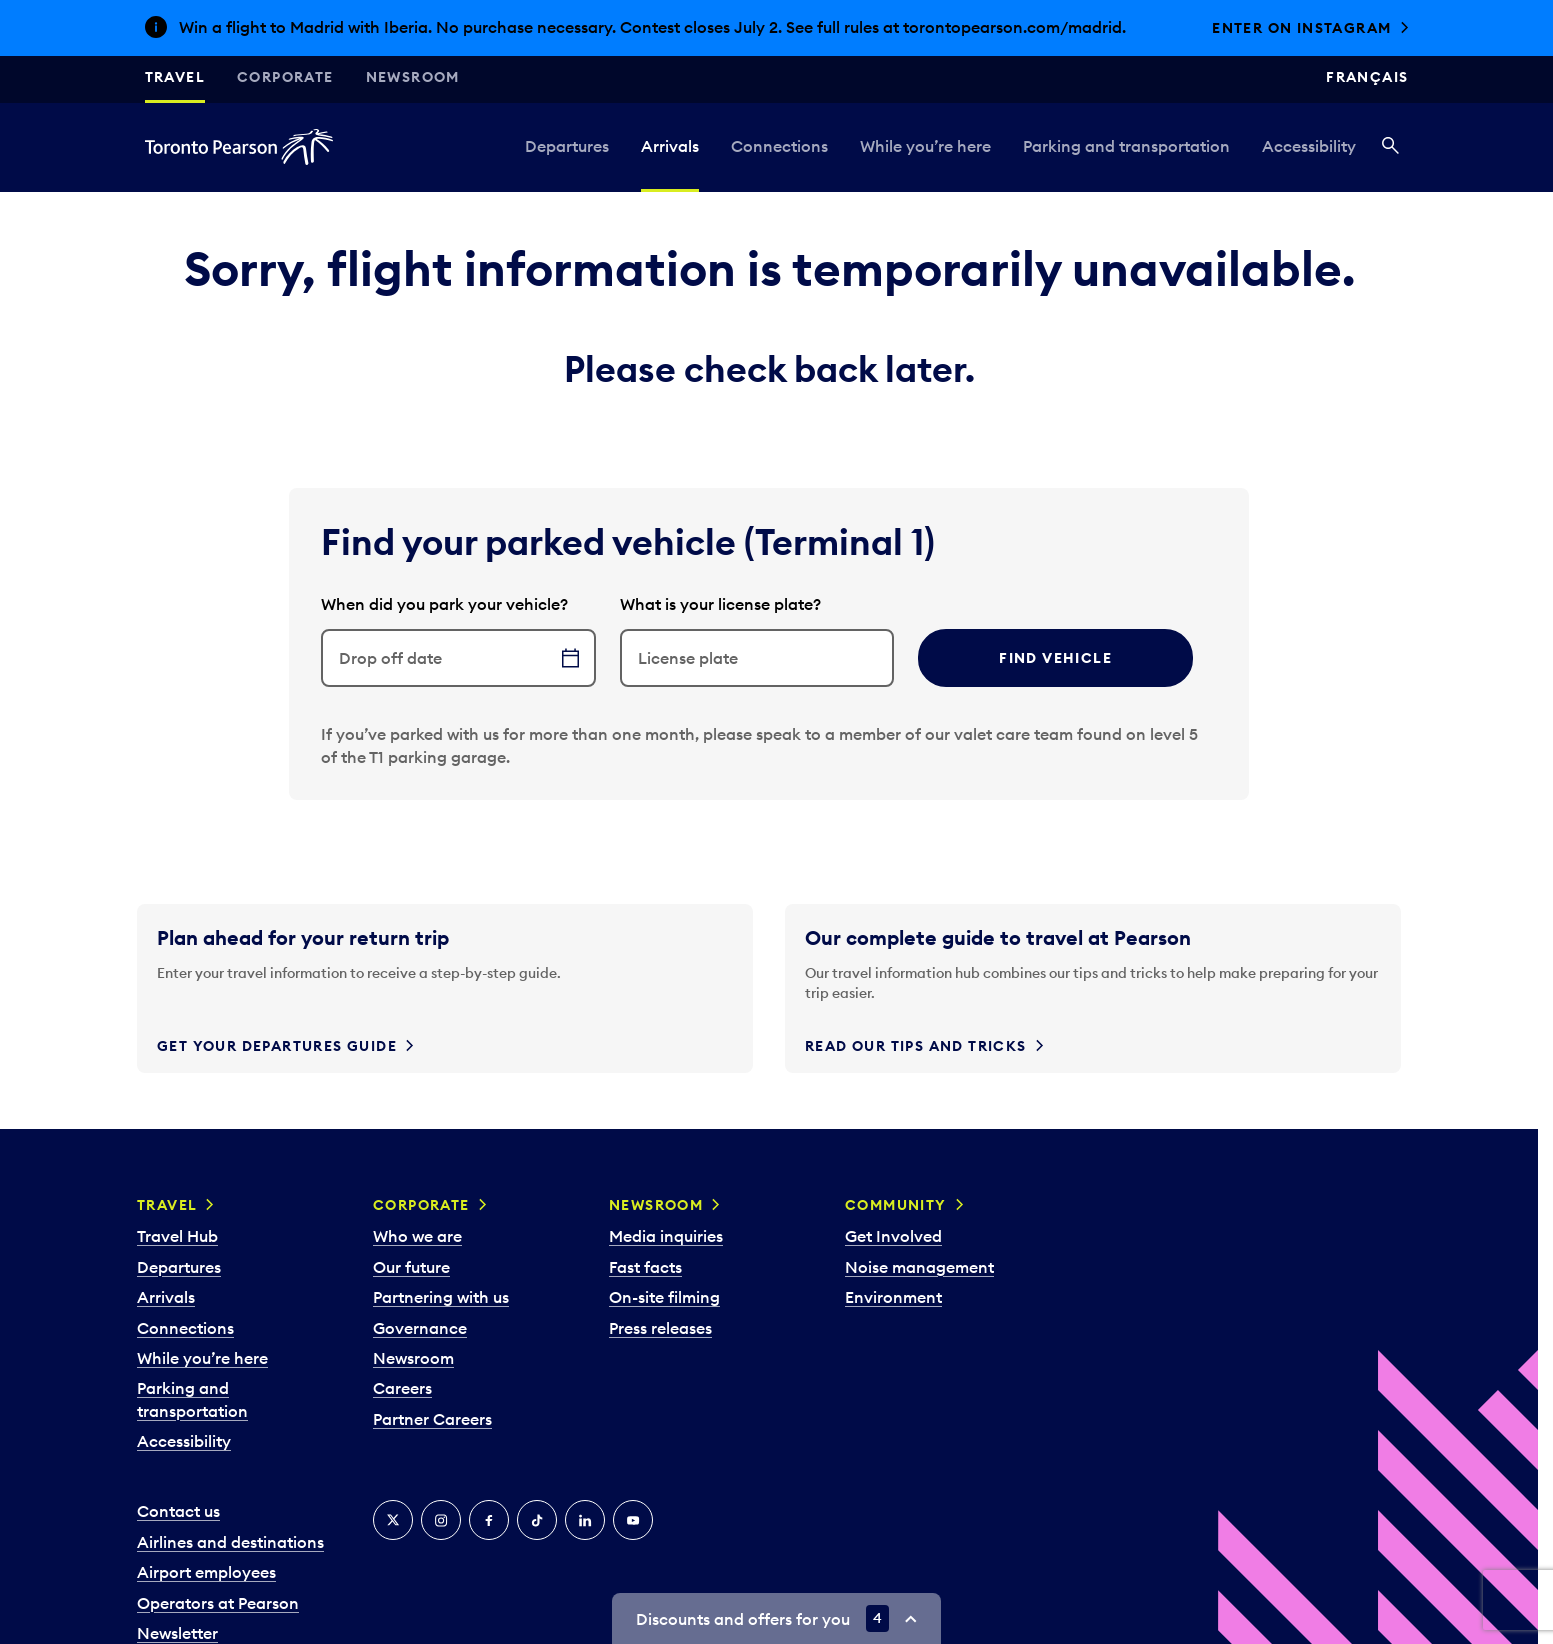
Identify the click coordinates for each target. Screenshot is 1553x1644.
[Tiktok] (537, 1520)
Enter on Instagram (1301, 28)
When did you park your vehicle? (444, 604)
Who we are (417, 1236)
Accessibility (1309, 146)
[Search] (1390, 147)
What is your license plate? (720, 604)
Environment (893, 1297)
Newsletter (177, 1633)
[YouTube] (633, 1520)
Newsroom (413, 77)
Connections (779, 146)
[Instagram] (441, 1520)
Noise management (919, 1267)
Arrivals (670, 146)
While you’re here (925, 146)
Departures (567, 146)
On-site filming (664, 1297)
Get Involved (893, 1236)
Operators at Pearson (218, 1603)
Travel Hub (177, 1236)
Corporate (285, 77)
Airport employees (206, 1572)
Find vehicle (1055, 658)
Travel (175, 77)
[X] (393, 1520)
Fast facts (645, 1267)
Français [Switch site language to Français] (1367, 77)
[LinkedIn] (585, 1520)
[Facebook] (489, 1520)
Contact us (178, 1511)
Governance (420, 1328)
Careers (402, 1388)
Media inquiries (666, 1236)
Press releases (660, 1328)
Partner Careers (432, 1419)
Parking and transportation (1126, 146)
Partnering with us (441, 1297)
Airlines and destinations (230, 1542)
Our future (411, 1267)
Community (896, 1205)
